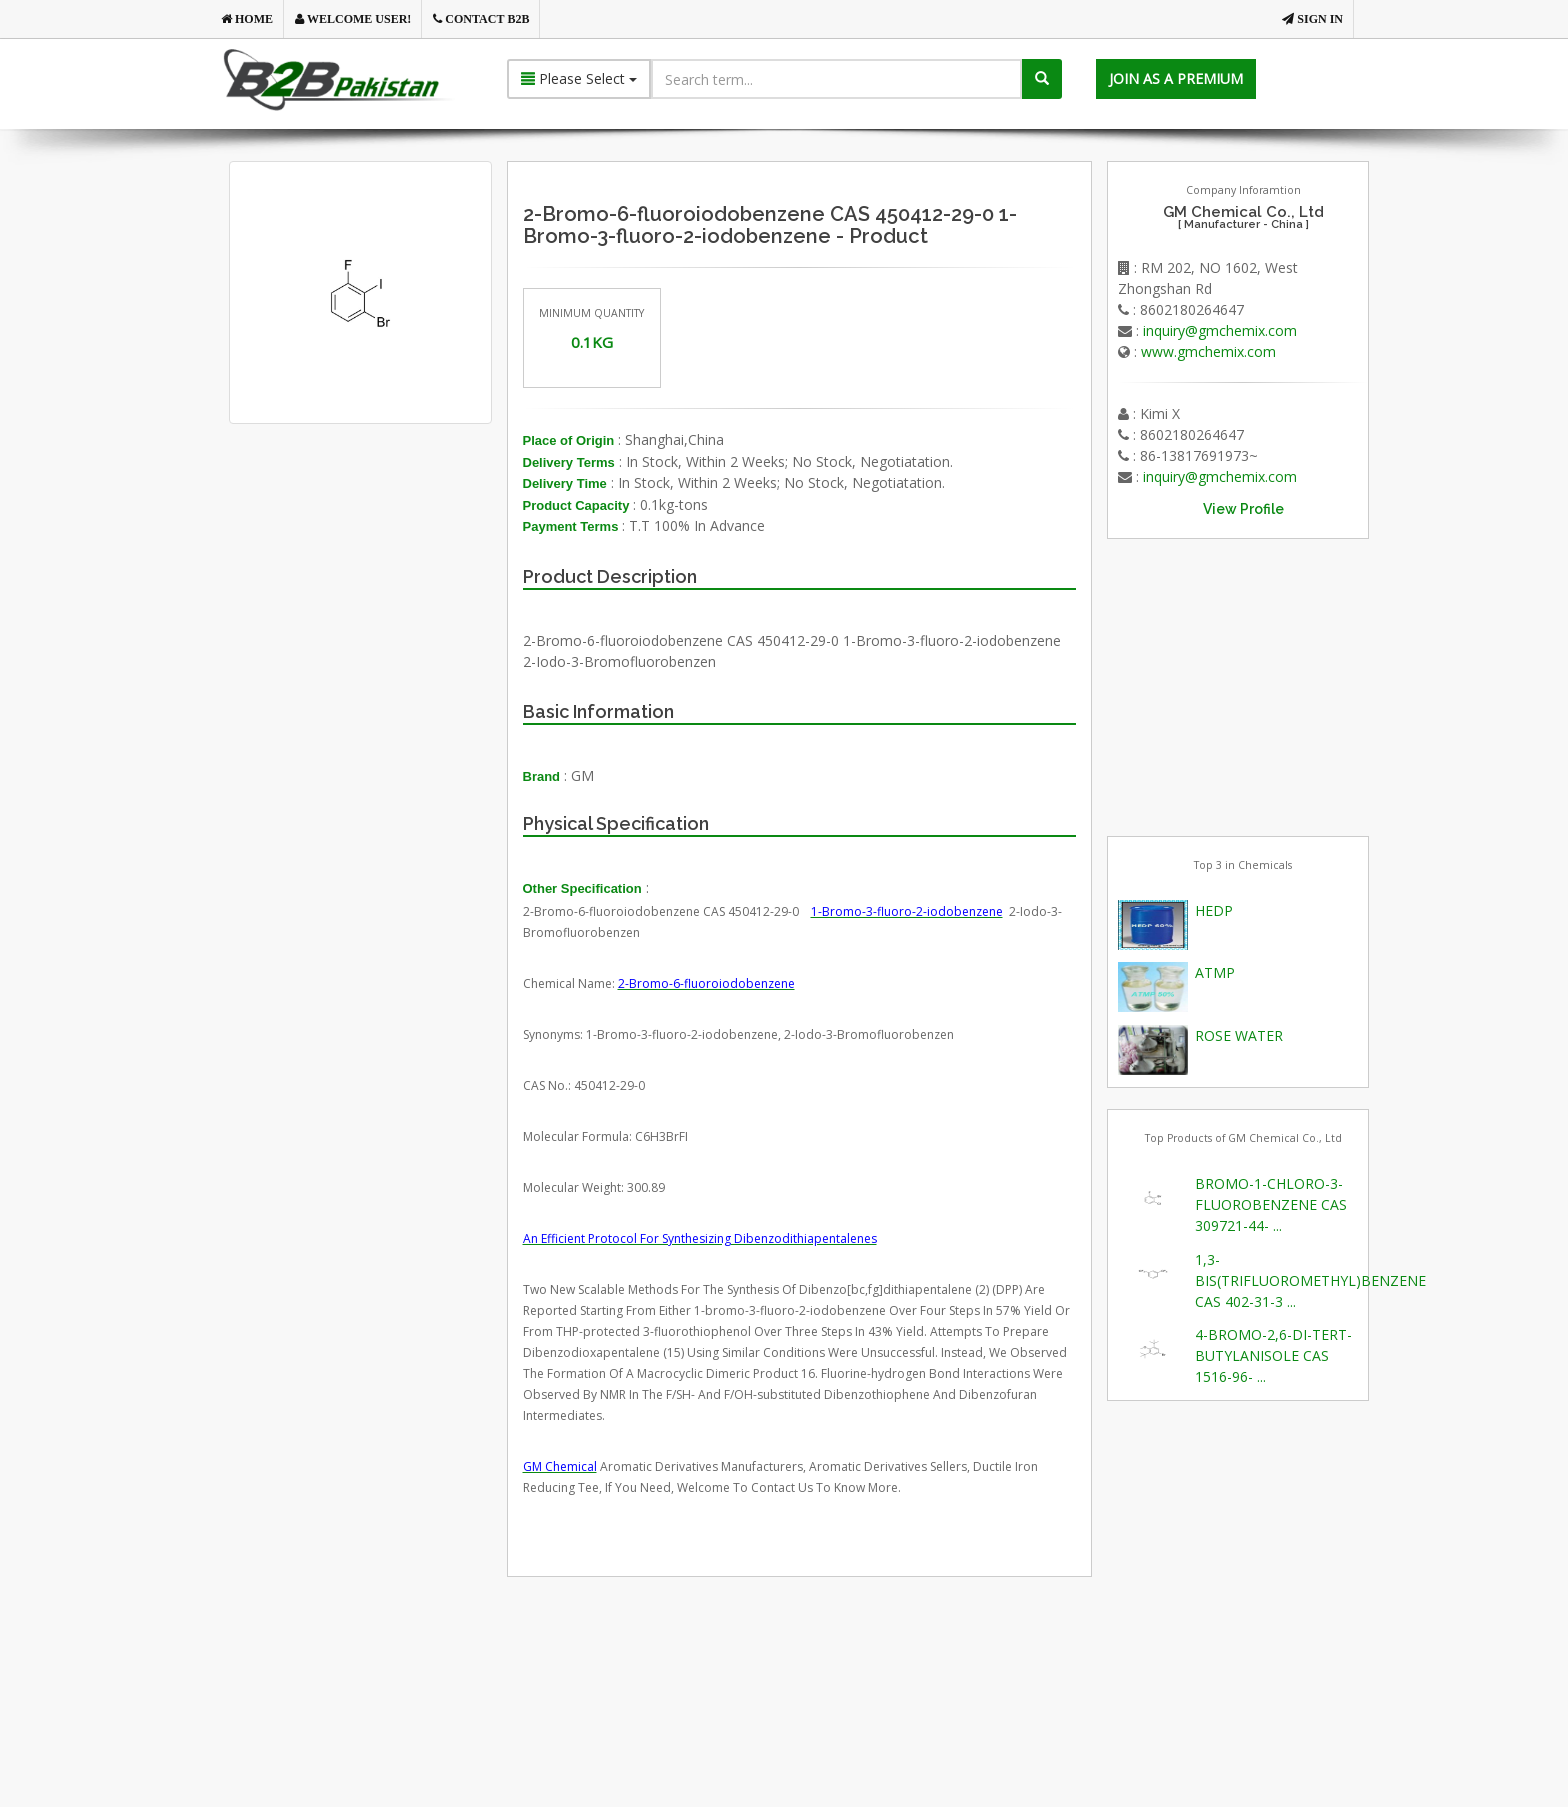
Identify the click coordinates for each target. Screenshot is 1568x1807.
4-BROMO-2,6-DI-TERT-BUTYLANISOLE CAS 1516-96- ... (1273, 1355)
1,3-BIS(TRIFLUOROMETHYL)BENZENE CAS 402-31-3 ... (1310, 1280)
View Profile (1243, 509)
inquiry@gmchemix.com (1220, 330)
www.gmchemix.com (1208, 351)
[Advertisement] (393, 652)
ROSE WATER (1239, 1035)
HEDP (1214, 910)
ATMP (1215, 972)
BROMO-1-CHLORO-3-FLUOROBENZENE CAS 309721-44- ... (1271, 1204)
